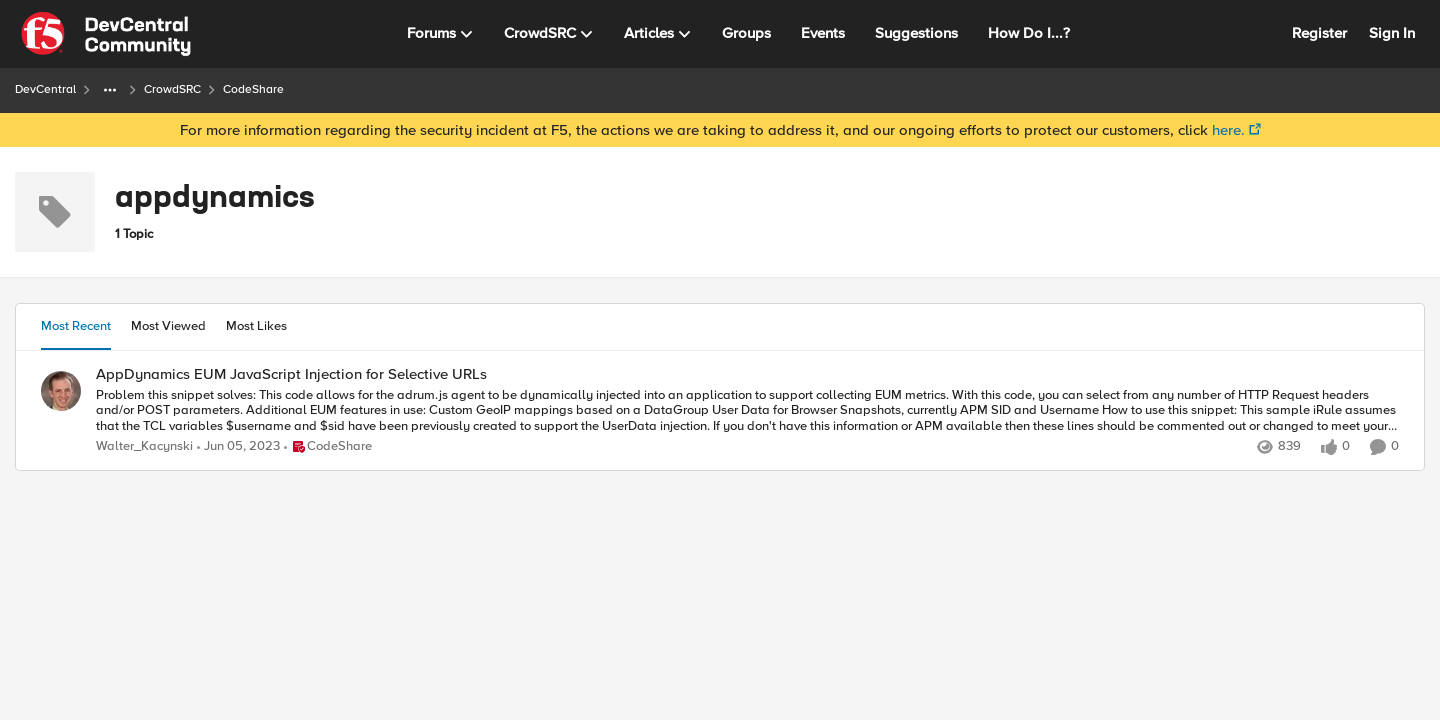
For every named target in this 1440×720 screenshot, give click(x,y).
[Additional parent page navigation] (110, 90)
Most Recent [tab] (76, 326)
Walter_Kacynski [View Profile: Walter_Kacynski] (144, 446)
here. (1228, 130)
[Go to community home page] (106, 34)
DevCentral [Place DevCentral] (45, 89)
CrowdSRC (172, 89)
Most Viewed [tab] (168, 326)
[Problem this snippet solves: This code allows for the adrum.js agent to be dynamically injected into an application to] (747, 410)
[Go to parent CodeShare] (328, 447)
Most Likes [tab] (256, 326)
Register (1319, 33)
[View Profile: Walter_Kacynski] (61, 391)
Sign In (1392, 33)
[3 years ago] (238, 447)
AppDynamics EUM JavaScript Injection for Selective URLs (291, 374)
